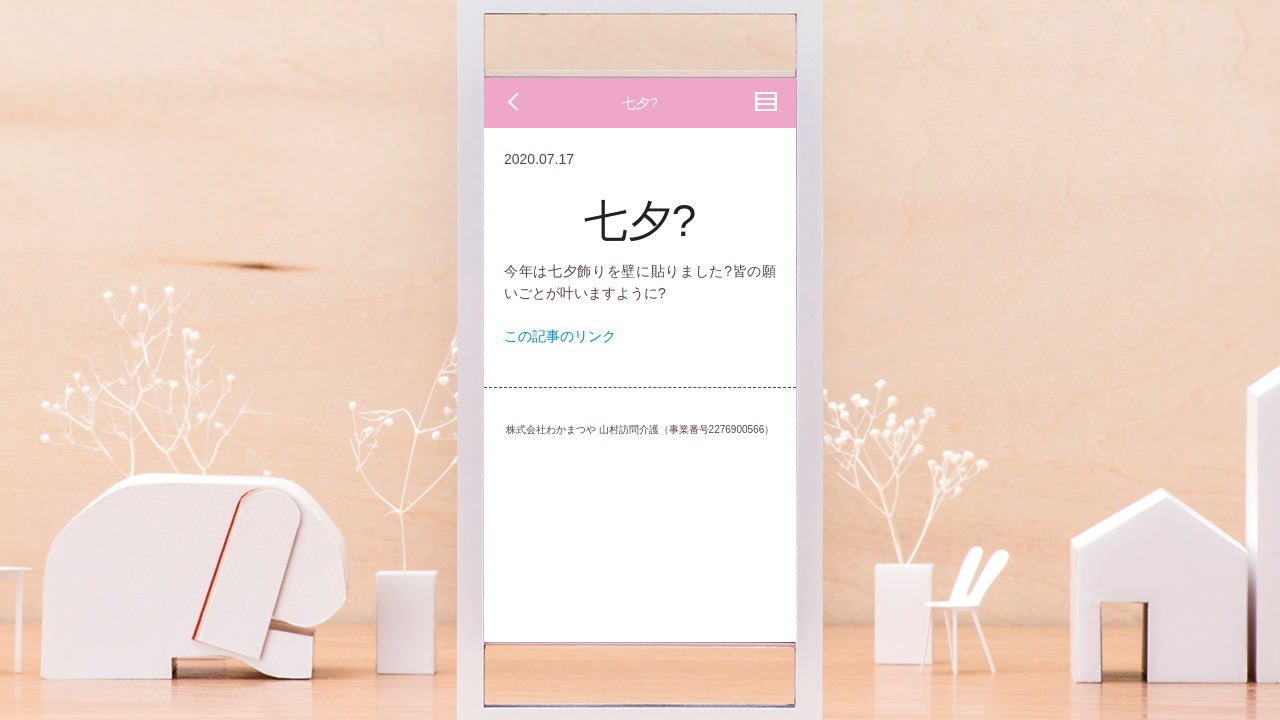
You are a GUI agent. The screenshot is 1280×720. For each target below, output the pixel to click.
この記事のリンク (560, 336)
